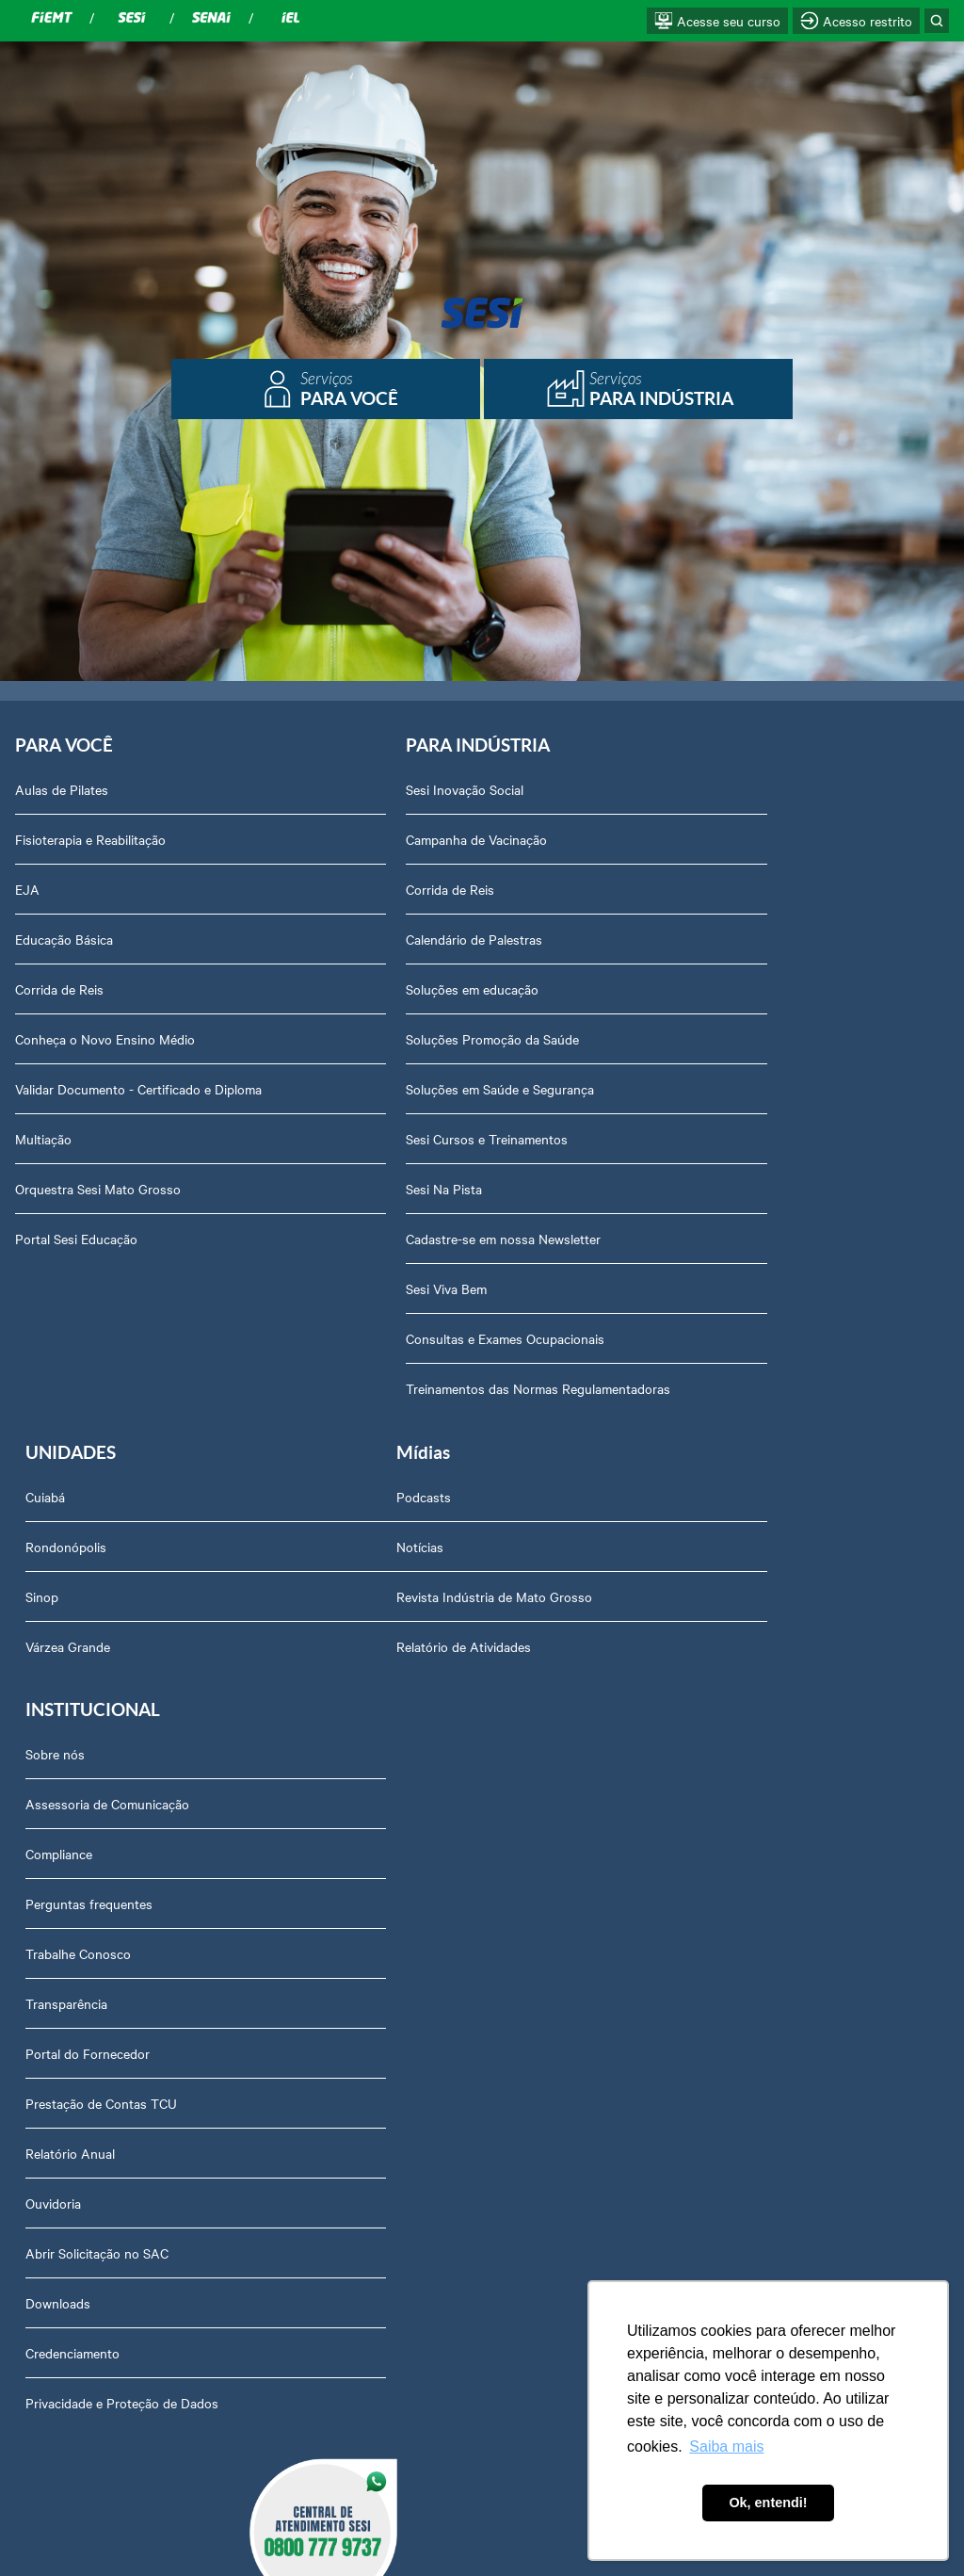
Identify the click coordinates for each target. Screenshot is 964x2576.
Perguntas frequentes (400, 1650)
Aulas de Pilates (61, 790)
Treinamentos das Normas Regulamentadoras (469, 1389)
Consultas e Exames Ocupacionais (436, 1339)
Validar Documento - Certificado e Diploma (138, 1089)
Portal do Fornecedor (399, 1799)
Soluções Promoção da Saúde (423, 1039)
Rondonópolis (689, 840)
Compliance (370, 1600)
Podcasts (42, 1500)
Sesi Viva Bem (377, 1289)
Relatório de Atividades (82, 1650)
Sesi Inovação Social (396, 790)
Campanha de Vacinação (407, 840)
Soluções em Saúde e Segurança (431, 1089)
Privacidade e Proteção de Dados (433, 2149)
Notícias (38, 1550)
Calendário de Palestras (405, 940)
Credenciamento (384, 2099)
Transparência (378, 1750)
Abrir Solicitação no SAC (408, 1999)
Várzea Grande (691, 940)
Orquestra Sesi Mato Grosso (98, 1189)
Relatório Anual (381, 1899)
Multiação (43, 1139)
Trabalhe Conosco (389, 1700)
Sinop (665, 890)
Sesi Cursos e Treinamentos (418, 1139)
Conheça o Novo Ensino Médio (105, 1039)
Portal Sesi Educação (76, 1239)
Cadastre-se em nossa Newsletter (434, 1239)
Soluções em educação (403, 989)
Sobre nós (366, 1500)
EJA (27, 890)
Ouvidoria (365, 1949)
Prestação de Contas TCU (413, 1849)
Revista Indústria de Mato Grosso (113, 1600)
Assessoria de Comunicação (419, 1550)
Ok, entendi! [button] (768, 2502)
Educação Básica (64, 940)
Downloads (369, 2049)
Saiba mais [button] (726, 2446)
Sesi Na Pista (375, 1189)
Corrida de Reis (59, 989)
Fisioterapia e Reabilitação (90, 840)
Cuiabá (668, 790)
